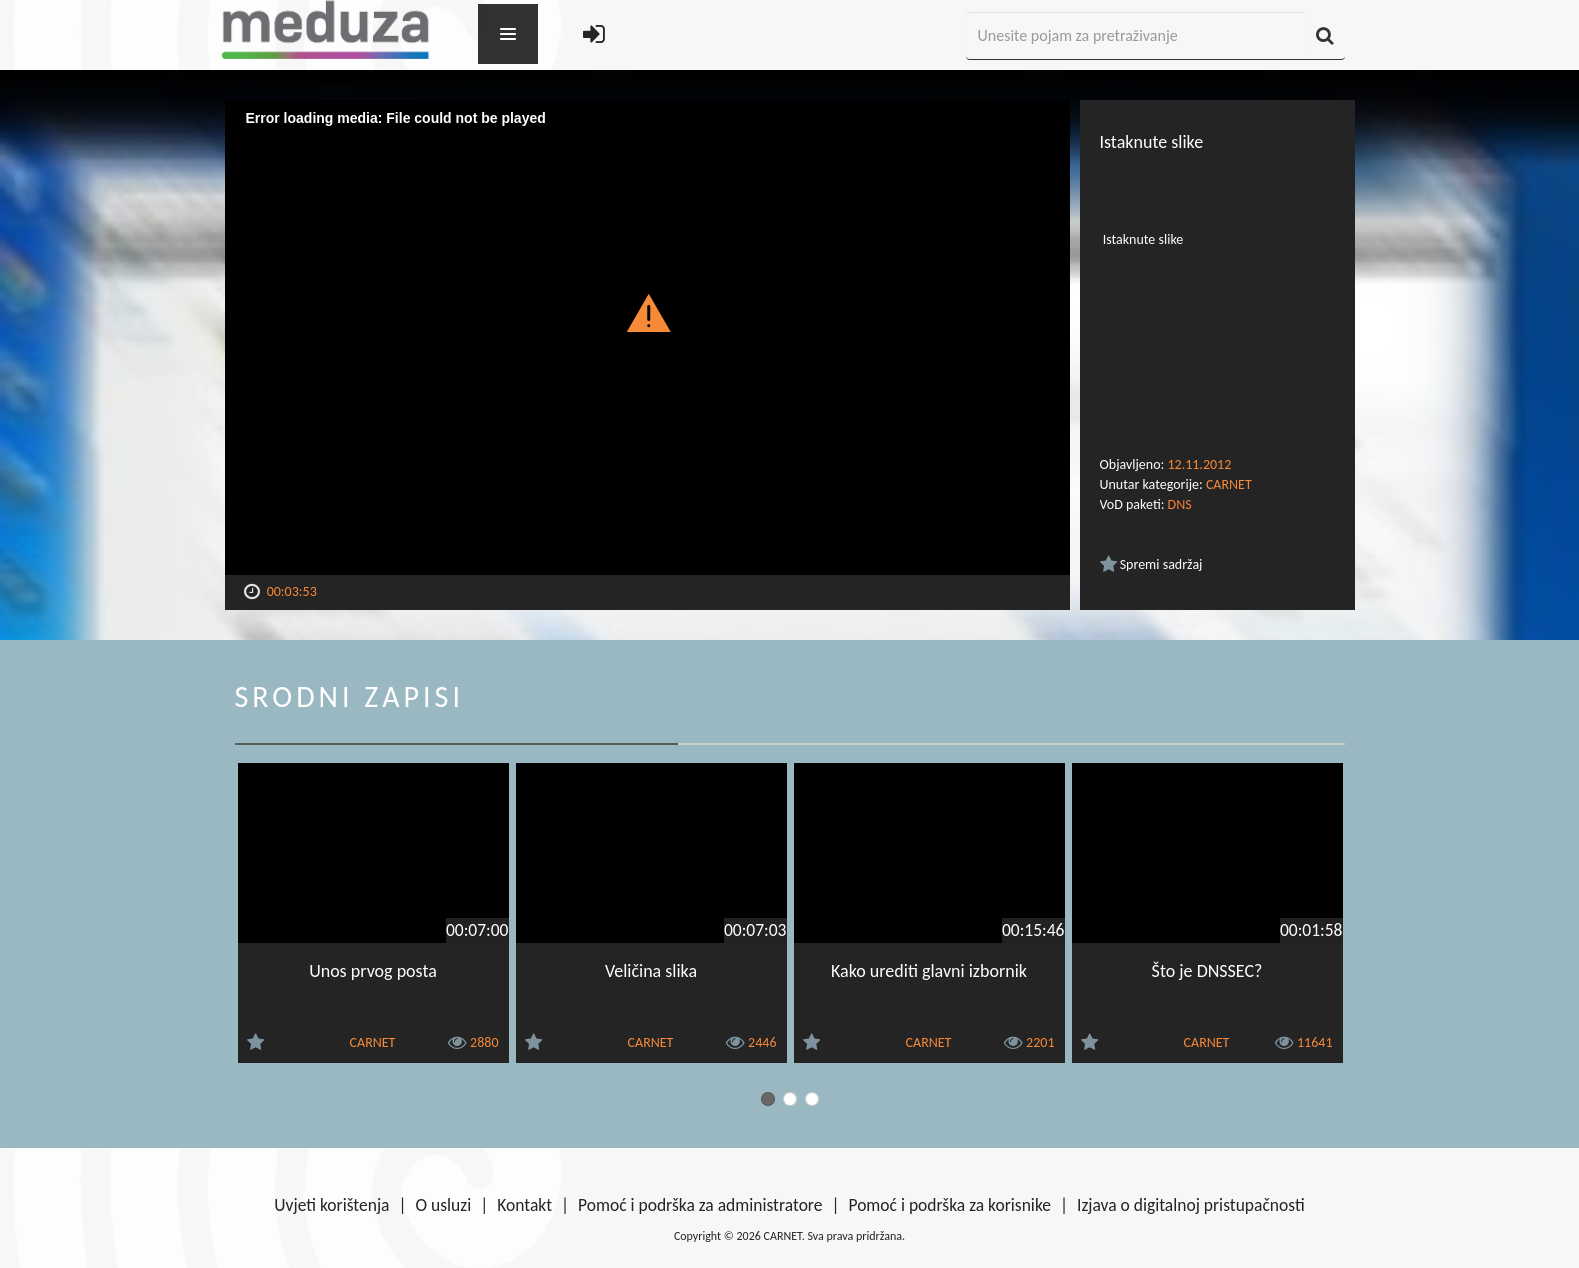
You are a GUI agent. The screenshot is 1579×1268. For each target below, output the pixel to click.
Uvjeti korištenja (331, 1205)
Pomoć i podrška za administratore (700, 1205)
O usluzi (444, 1205)
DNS (1180, 504)
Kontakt (524, 1205)
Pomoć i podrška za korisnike (949, 1205)
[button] (647, 312)
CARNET (1229, 484)
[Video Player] (647, 337)
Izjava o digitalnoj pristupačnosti (1191, 1205)
